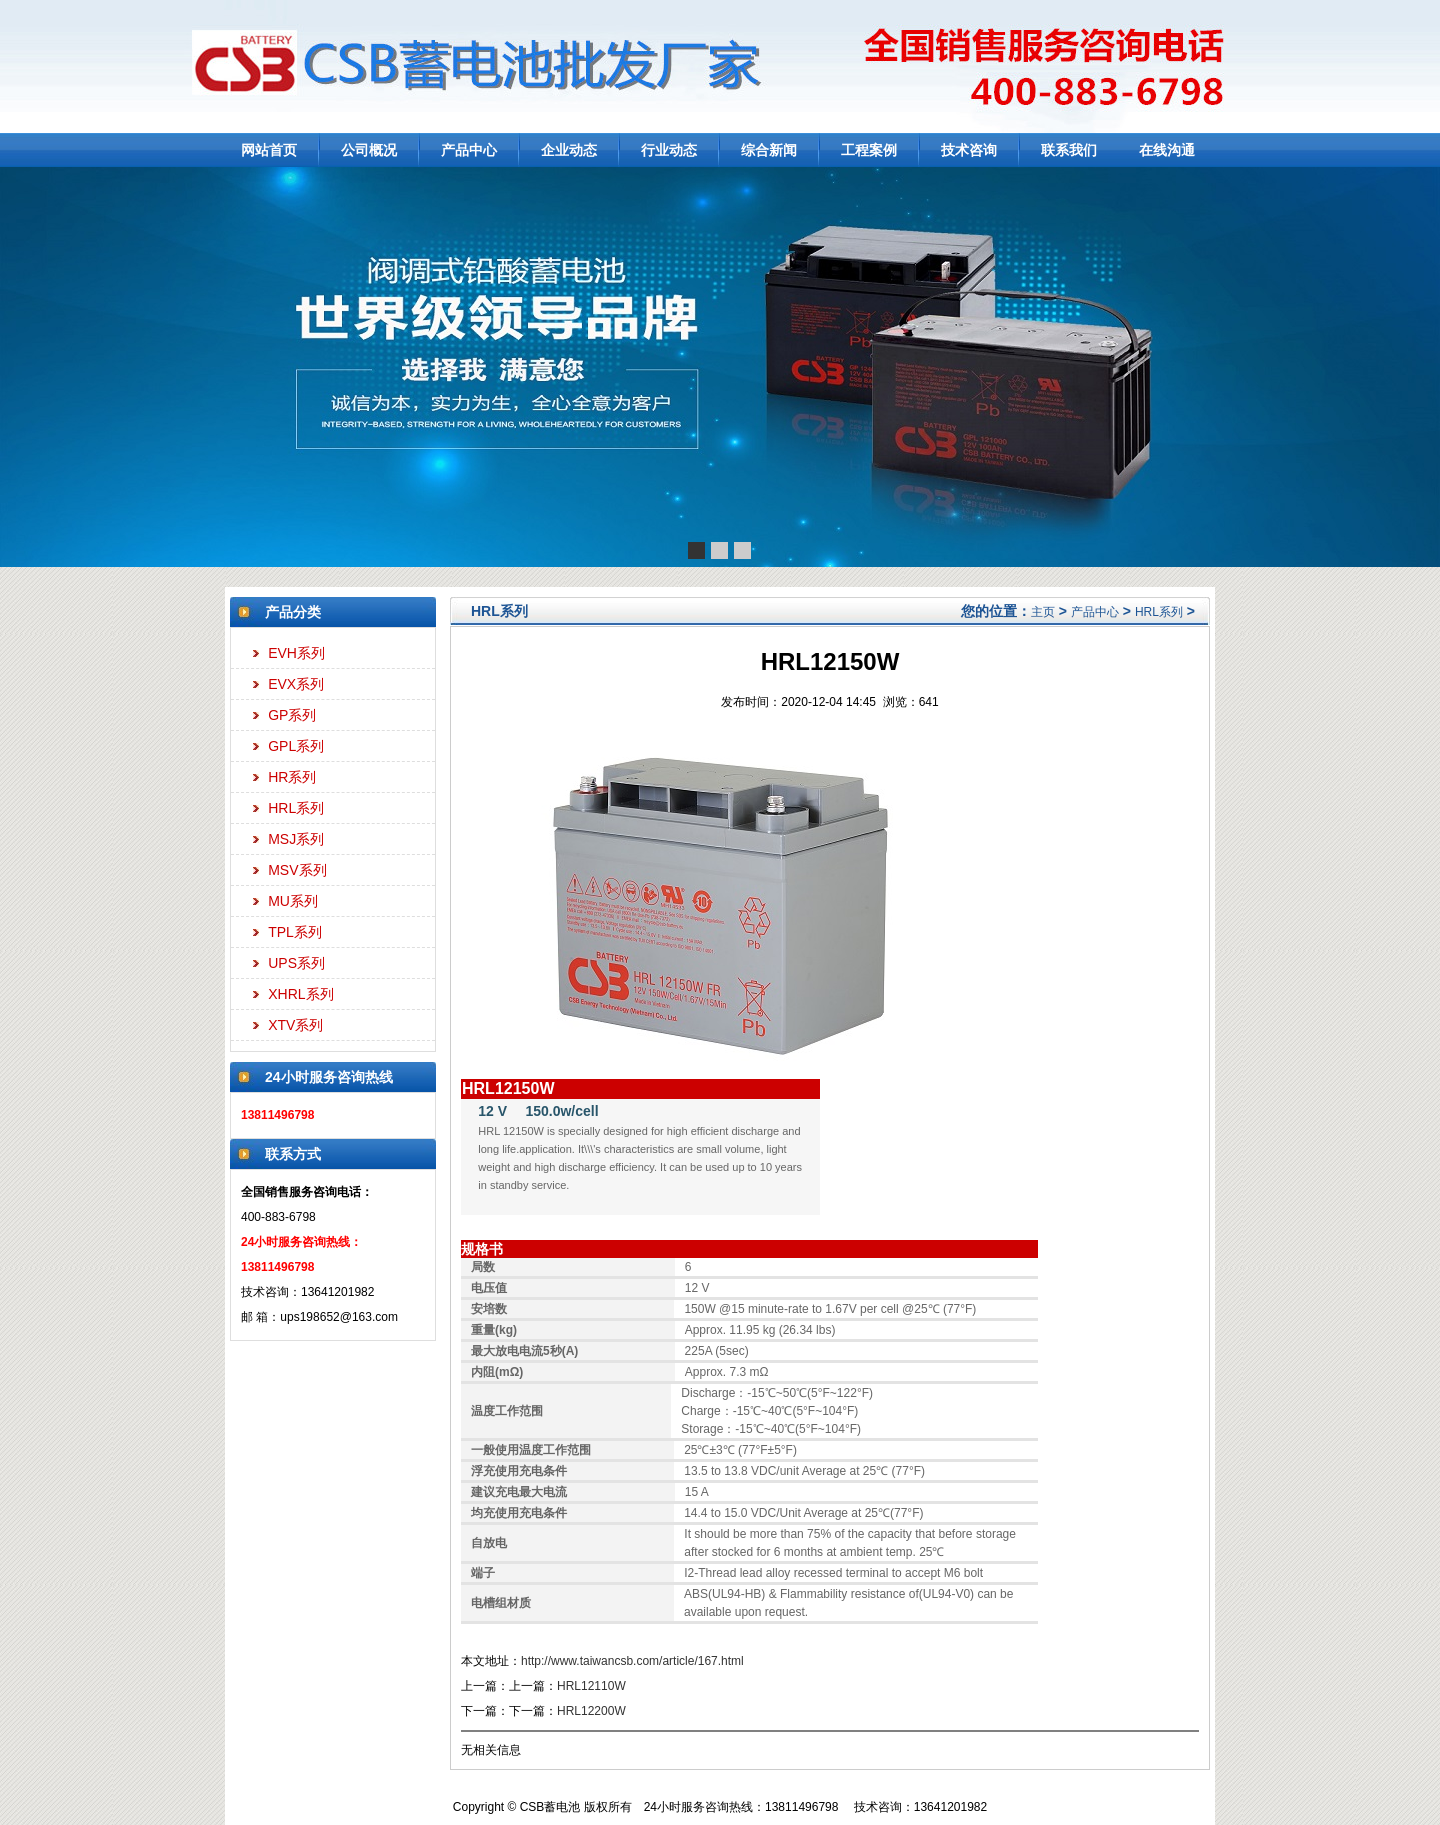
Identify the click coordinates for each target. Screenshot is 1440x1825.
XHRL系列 (300, 994)
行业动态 (669, 150)
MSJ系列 (296, 839)
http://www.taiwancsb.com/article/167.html (632, 1661)
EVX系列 (296, 684)
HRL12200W (591, 1711)
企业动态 (569, 150)
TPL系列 (295, 932)
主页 (1043, 612)
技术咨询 (969, 150)
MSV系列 (297, 870)
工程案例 (869, 150)
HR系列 (292, 777)
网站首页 (269, 150)
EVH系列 (296, 653)
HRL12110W (591, 1686)
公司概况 (369, 150)
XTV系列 (295, 1025)
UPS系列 (296, 963)
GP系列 (292, 715)
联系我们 (1069, 150)
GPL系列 (296, 746)
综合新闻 (769, 150)
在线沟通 (1167, 150)
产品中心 (469, 150)
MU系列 (293, 901)
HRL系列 (296, 808)
